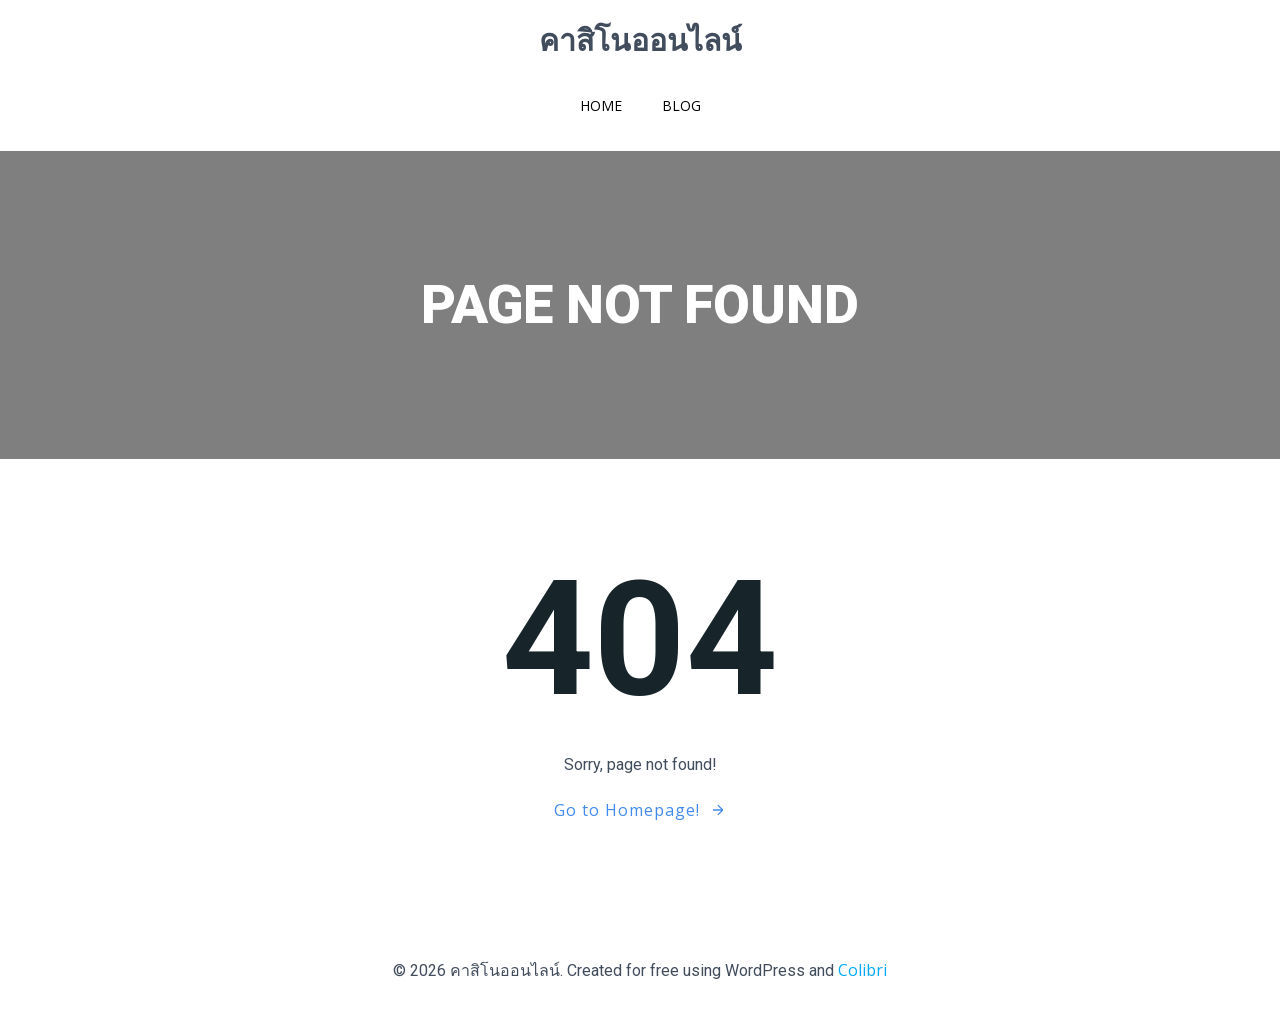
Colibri (862, 970)
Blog (681, 105)
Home (601, 105)
